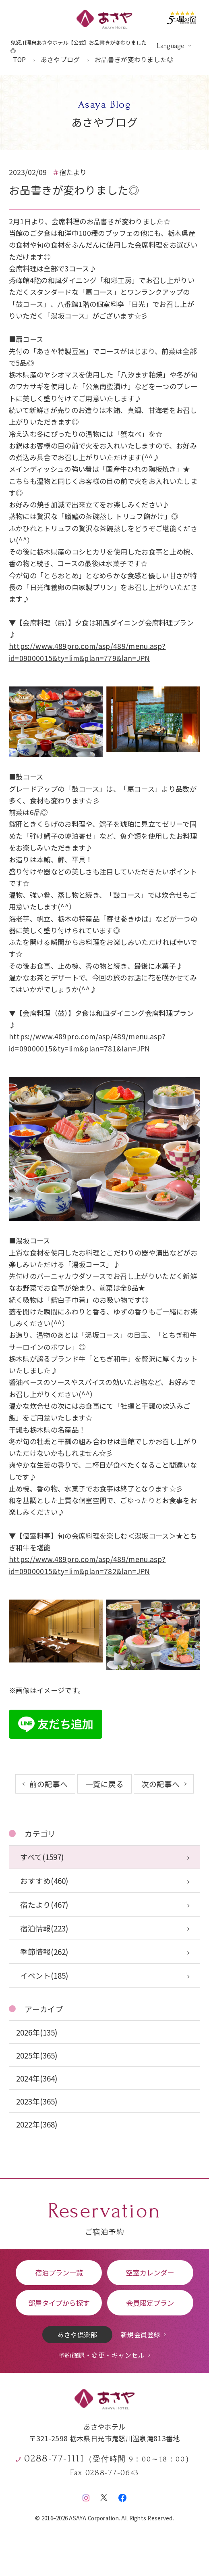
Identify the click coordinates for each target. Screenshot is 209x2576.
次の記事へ (160, 1783)
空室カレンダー (150, 2272)
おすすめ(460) (44, 1880)
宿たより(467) (44, 1904)
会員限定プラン (150, 2303)
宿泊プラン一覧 (59, 2272)
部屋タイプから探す (59, 2303)
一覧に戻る (104, 1783)
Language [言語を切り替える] (170, 46)
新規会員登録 (141, 2334)
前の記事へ (48, 1783)
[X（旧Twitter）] (104, 2495)
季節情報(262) (44, 1951)
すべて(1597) (42, 1856)
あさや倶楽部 (77, 2334)
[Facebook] (122, 2495)
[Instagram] (86, 2495)
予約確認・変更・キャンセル (101, 2355)
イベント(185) (44, 1975)
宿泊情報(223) (44, 1928)
